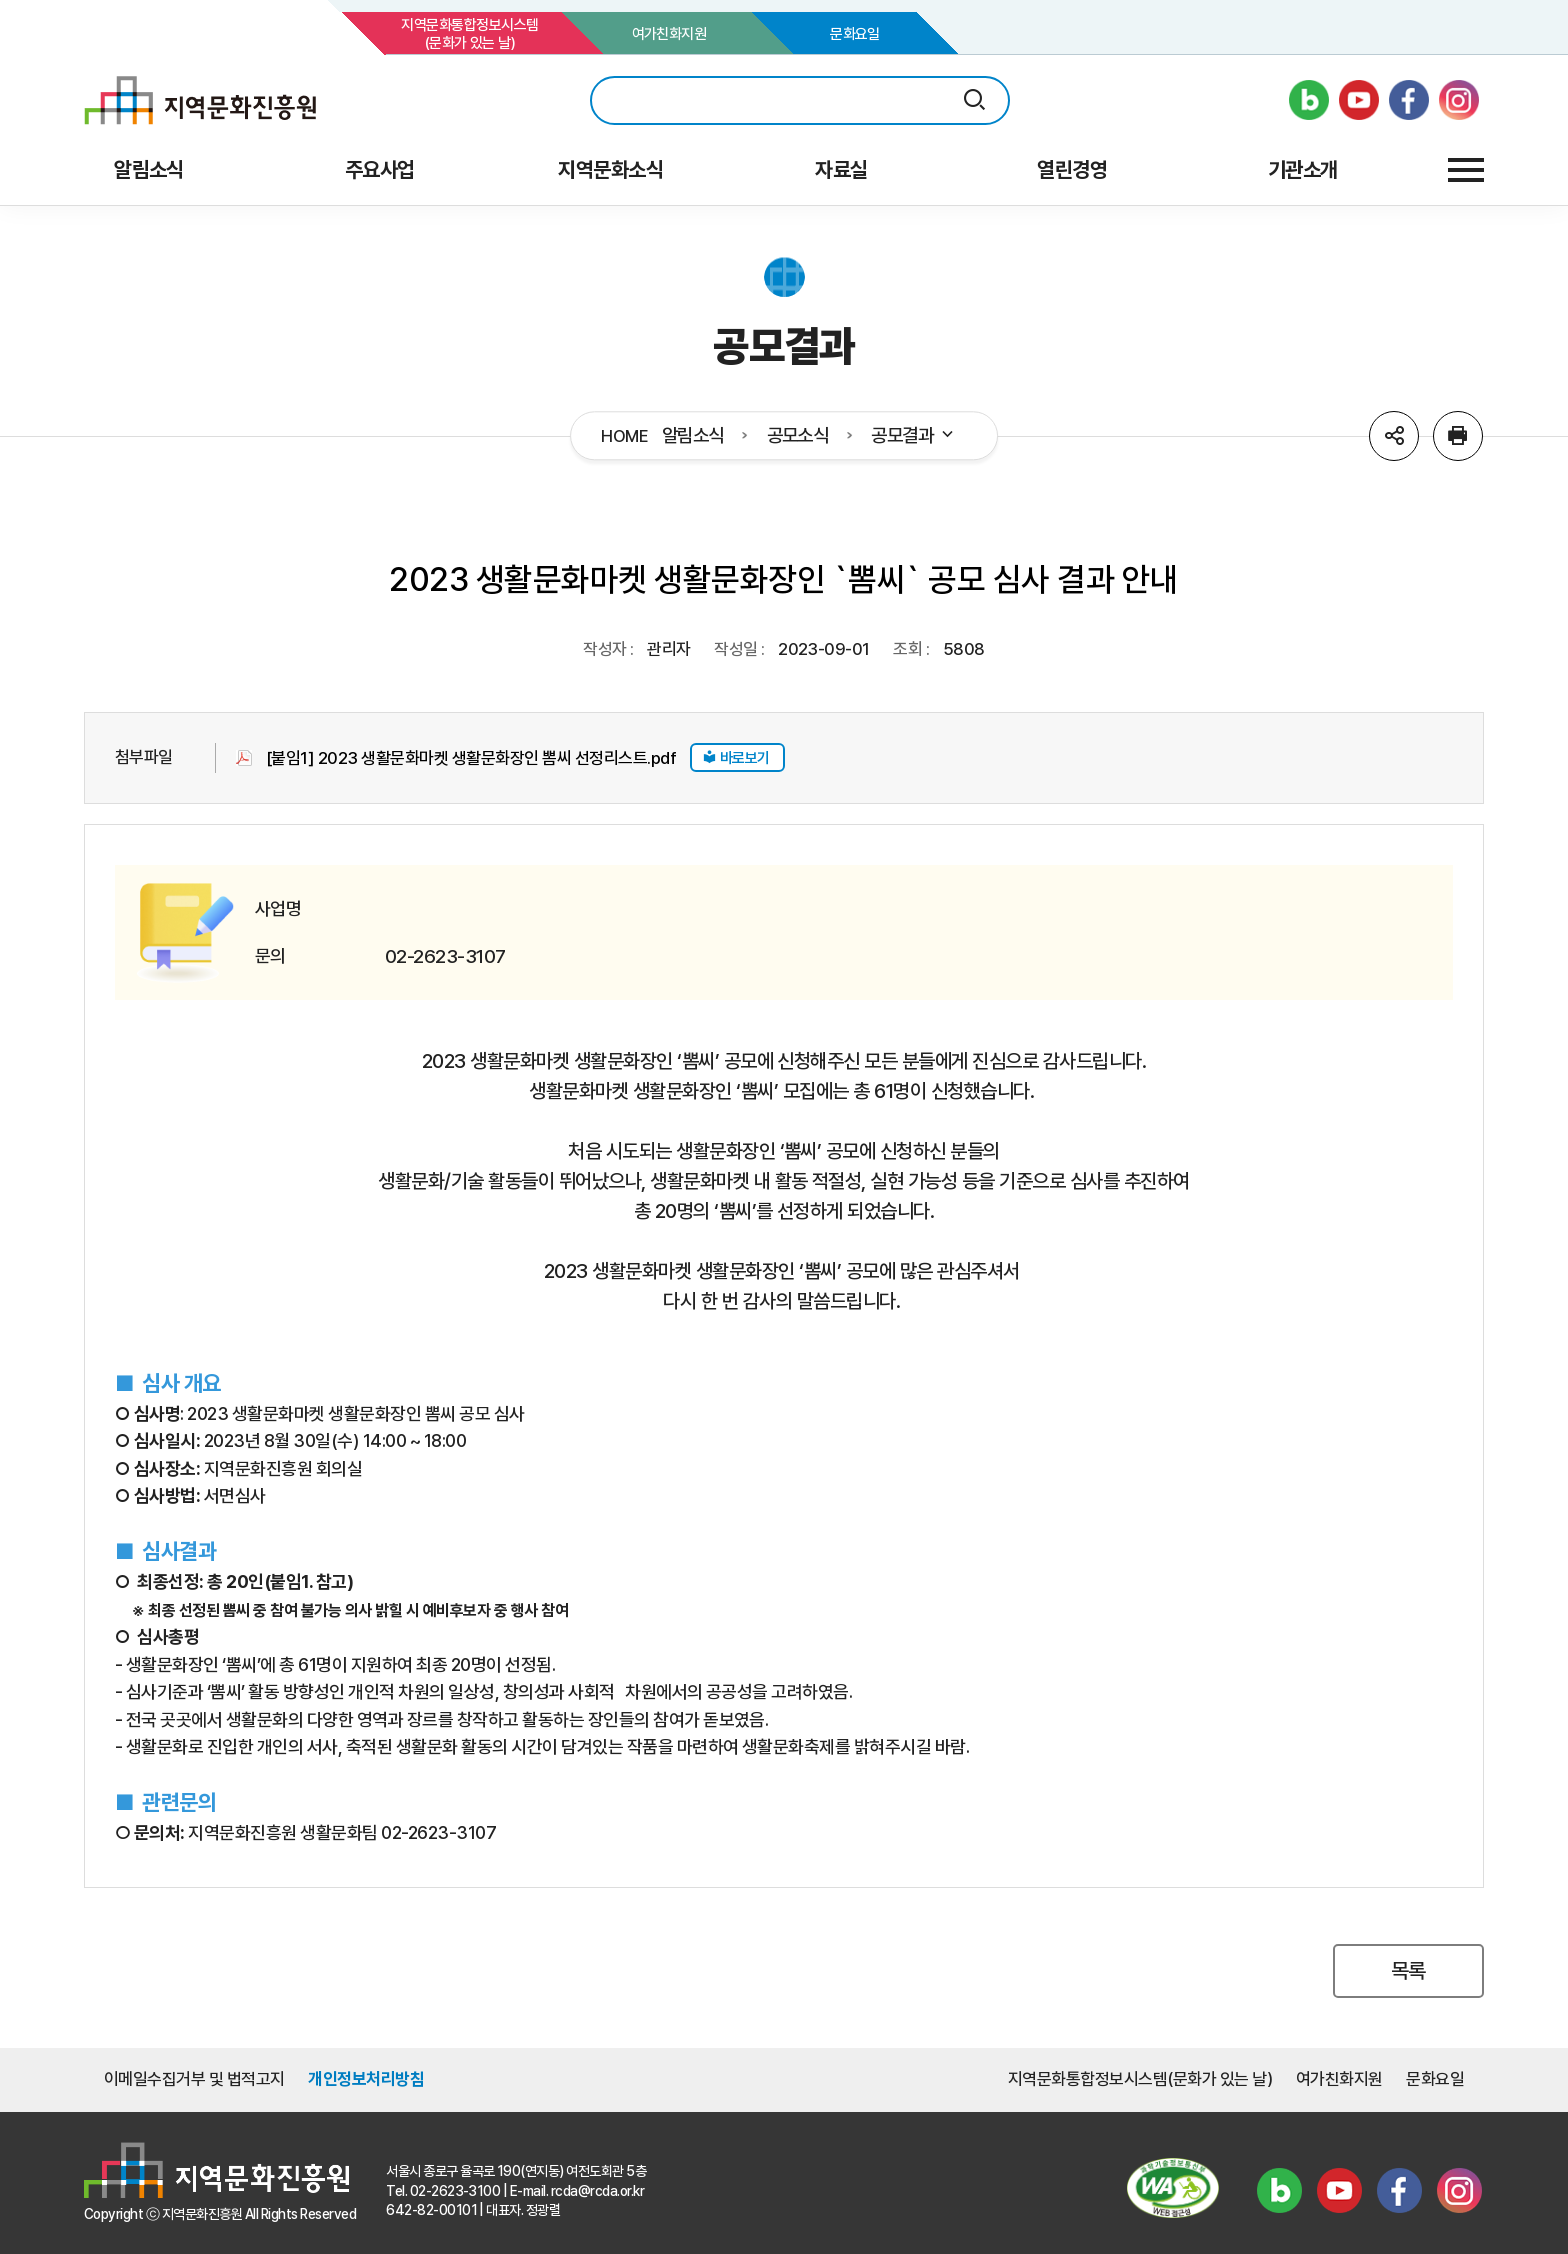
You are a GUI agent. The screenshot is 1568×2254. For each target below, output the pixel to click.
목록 (1408, 1970)
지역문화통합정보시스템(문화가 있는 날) (469, 34)
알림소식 (693, 436)
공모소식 (798, 436)
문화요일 (855, 34)
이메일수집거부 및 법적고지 (194, 2079)
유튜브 (1339, 2191)
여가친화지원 (669, 34)
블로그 (1279, 2191)
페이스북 (1399, 2191)
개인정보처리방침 (366, 2079)
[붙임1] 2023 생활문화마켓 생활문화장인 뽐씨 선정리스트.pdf (471, 758)
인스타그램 (1459, 2191)
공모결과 (913, 436)
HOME (624, 437)
